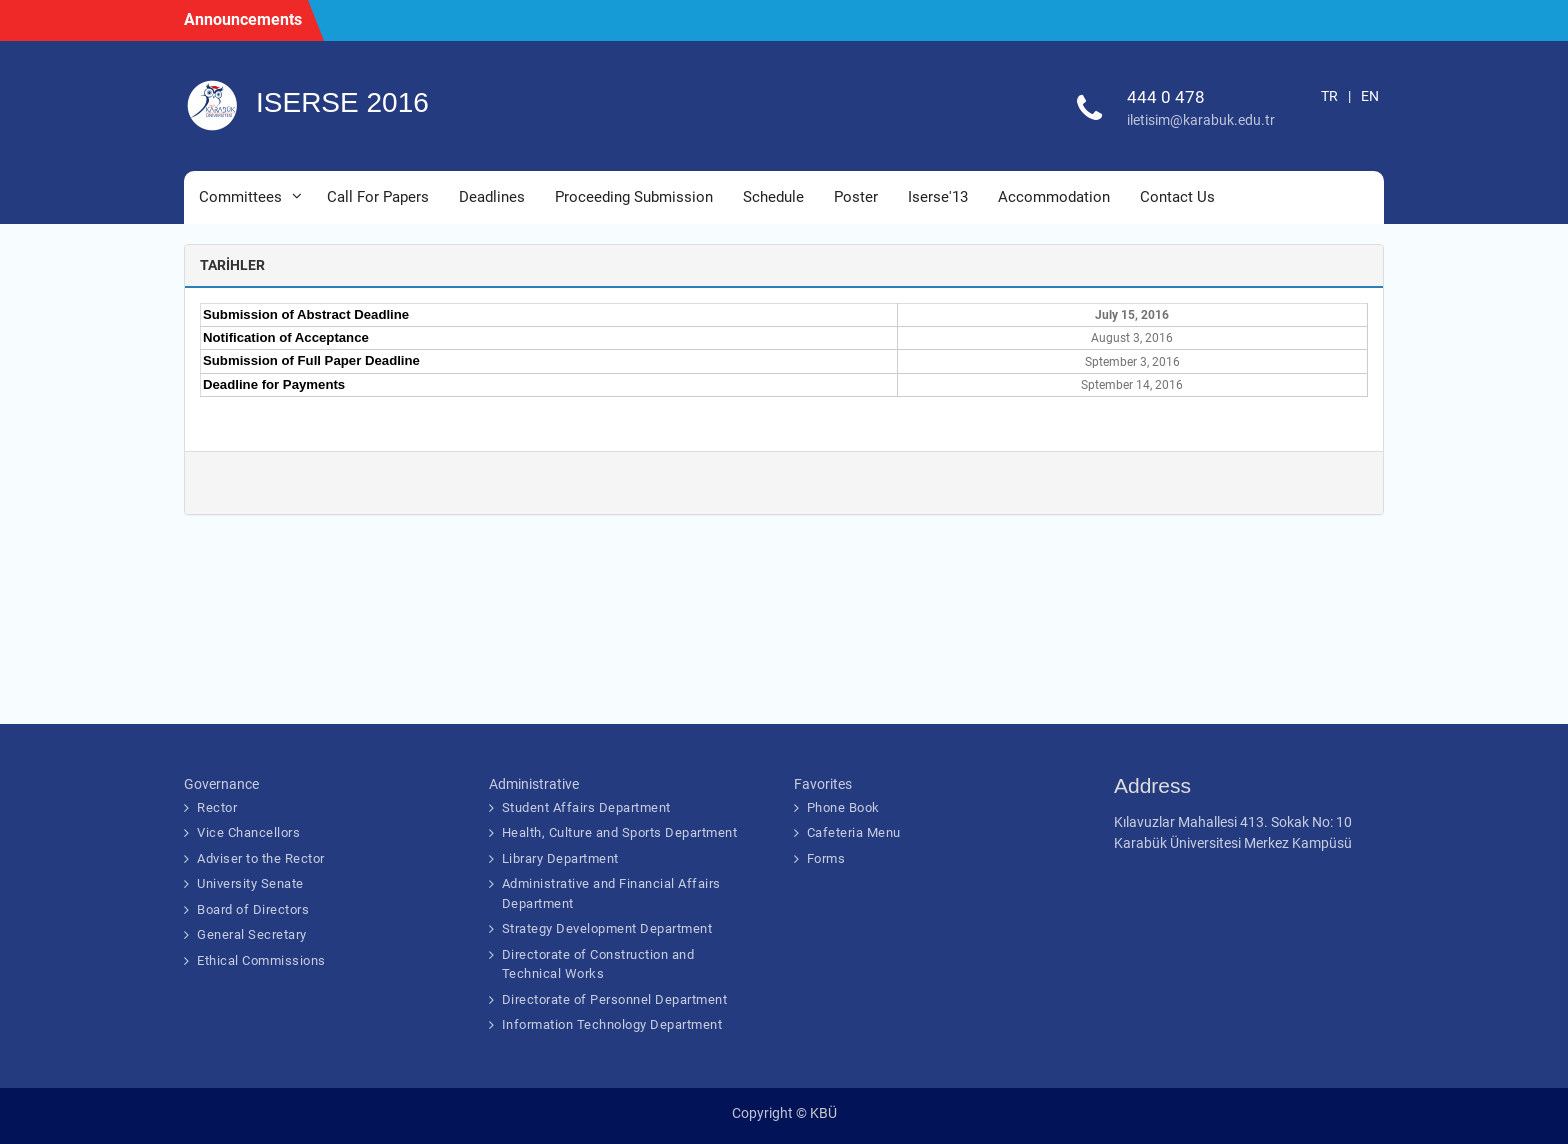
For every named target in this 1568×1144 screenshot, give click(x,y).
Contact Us (1177, 197)
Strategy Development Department (607, 928)
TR (1329, 96)
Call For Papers (378, 197)
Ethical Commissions (261, 960)
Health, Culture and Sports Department (620, 832)
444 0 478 (1166, 97)
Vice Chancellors (248, 832)
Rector (217, 807)
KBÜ (823, 1113)
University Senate (250, 883)
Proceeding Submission (634, 197)
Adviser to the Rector (261, 858)
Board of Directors (253, 909)
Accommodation (1054, 197)
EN (1370, 96)
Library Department (560, 858)
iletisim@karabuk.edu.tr (1201, 120)
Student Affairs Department (586, 807)
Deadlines (492, 197)
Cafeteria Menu (854, 832)
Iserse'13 (938, 197)
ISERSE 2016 (342, 102)
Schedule (773, 197)
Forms (826, 858)
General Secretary (252, 934)
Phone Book (843, 807)
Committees (240, 197)
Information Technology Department (612, 1024)
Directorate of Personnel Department (615, 999)
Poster (856, 197)
